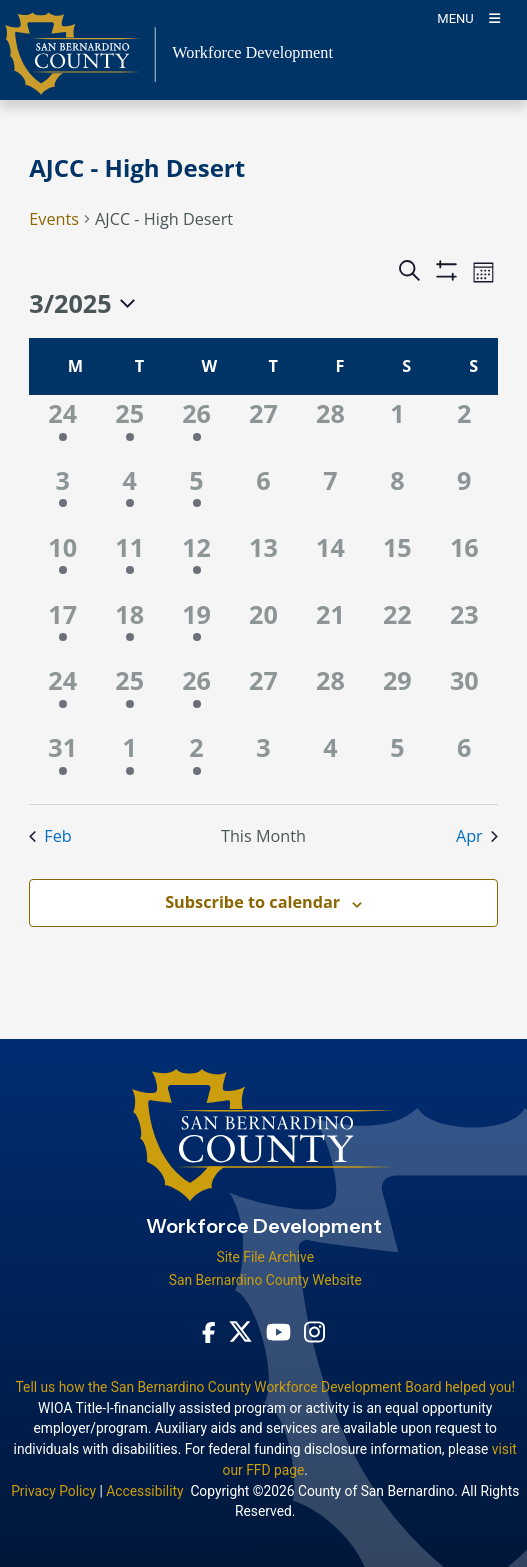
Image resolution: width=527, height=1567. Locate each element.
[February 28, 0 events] (330, 428)
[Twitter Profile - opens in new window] (240, 1331)
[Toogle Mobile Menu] (468, 17)
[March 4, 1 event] (129, 495)
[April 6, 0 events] (464, 762)
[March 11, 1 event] (129, 562)
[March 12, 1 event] (196, 562)
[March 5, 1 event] (196, 495)
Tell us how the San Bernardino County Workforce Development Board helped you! (265, 1387)
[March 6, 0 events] (263, 495)
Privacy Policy (53, 1491)
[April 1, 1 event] (129, 762)
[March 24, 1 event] (62, 695)
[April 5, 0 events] (397, 762)
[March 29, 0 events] (397, 695)
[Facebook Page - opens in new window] (209, 1331)
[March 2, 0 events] (464, 428)
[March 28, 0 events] (330, 695)
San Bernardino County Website (265, 1280)
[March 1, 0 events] (397, 428)
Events (54, 219)
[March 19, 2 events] (196, 629)
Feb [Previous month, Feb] (50, 836)
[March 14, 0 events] (330, 562)
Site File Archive (265, 1257)
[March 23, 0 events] (464, 629)
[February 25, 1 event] (129, 428)
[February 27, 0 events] (263, 428)
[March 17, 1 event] (62, 629)
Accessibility (144, 1491)
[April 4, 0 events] (330, 762)
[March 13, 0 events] (263, 562)
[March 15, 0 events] (397, 562)
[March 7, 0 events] (330, 495)
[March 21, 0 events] (330, 629)
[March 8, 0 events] (397, 495)
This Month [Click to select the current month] (263, 836)
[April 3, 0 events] (263, 762)
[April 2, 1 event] (196, 762)
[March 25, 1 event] (129, 695)
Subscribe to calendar (252, 902)
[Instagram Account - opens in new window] (314, 1332)
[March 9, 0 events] (464, 495)
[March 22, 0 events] (397, 629)
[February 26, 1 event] (196, 428)
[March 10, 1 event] (62, 562)
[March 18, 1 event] (129, 629)
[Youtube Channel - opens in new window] (278, 1331)
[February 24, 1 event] (62, 428)
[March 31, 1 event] (62, 762)
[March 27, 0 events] (263, 695)
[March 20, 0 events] (263, 629)
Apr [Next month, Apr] (477, 836)
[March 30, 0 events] (464, 695)
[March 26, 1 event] (196, 695)
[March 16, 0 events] (464, 562)
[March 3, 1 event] (62, 495)
